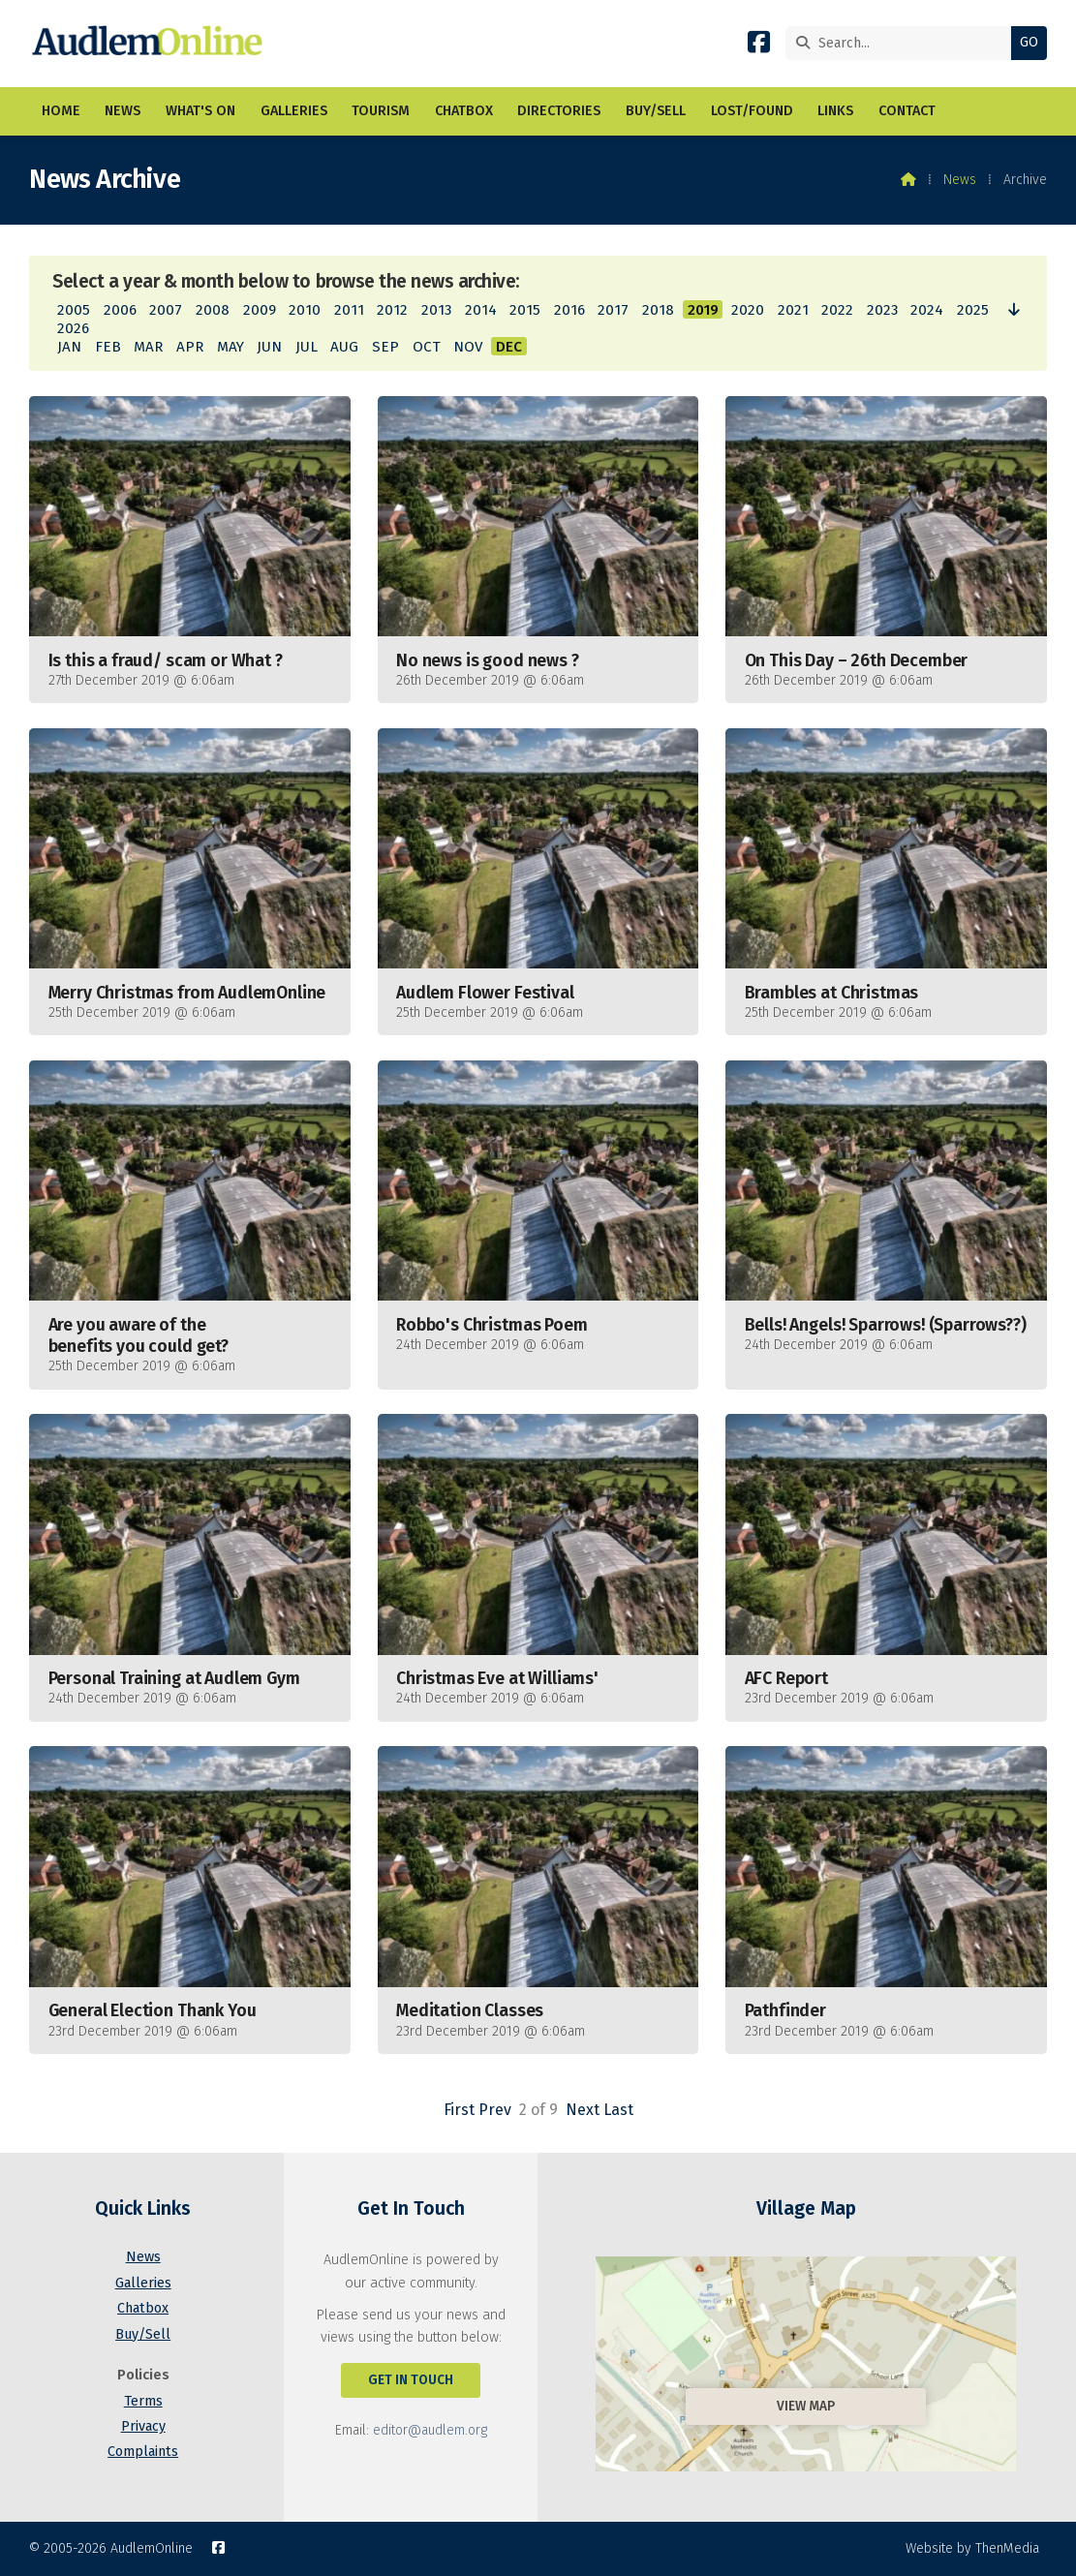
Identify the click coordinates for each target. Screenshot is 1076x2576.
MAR (148, 346)
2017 (613, 310)
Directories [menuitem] (558, 111)
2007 (165, 310)
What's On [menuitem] (200, 111)
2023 (882, 310)
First (459, 2110)
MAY (230, 346)
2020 (747, 310)
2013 (436, 310)
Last (618, 2110)
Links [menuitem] (835, 111)
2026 (73, 328)
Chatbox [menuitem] (464, 111)
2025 (973, 310)
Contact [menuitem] (907, 111)
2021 (793, 310)
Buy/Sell (142, 2334)
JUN (269, 346)
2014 (481, 310)
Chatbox (143, 2308)
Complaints (143, 2451)
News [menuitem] (122, 111)
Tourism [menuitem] (381, 111)
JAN (69, 346)
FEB (108, 346)
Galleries (143, 2283)
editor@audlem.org (430, 2430)
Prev (494, 2110)
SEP (385, 346)
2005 (73, 310)
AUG (344, 346)
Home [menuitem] (61, 111)
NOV (467, 346)
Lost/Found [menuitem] (752, 111)
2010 (305, 310)
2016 (569, 310)
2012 (392, 310)
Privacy (143, 2426)
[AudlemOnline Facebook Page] (759, 46)
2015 (524, 310)
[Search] (903, 43)
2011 (349, 310)
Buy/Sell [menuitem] (656, 111)
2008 (213, 310)
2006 (120, 310)
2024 (926, 310)
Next (582, 2110)
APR (189, 346)
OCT (427, 346)
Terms (143, 2401)
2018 (658, 310)
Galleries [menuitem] (294, 111)
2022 (837, 310)
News (959, 179)
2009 (259, 310)
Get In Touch (410, 2380)
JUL (306, 346)
